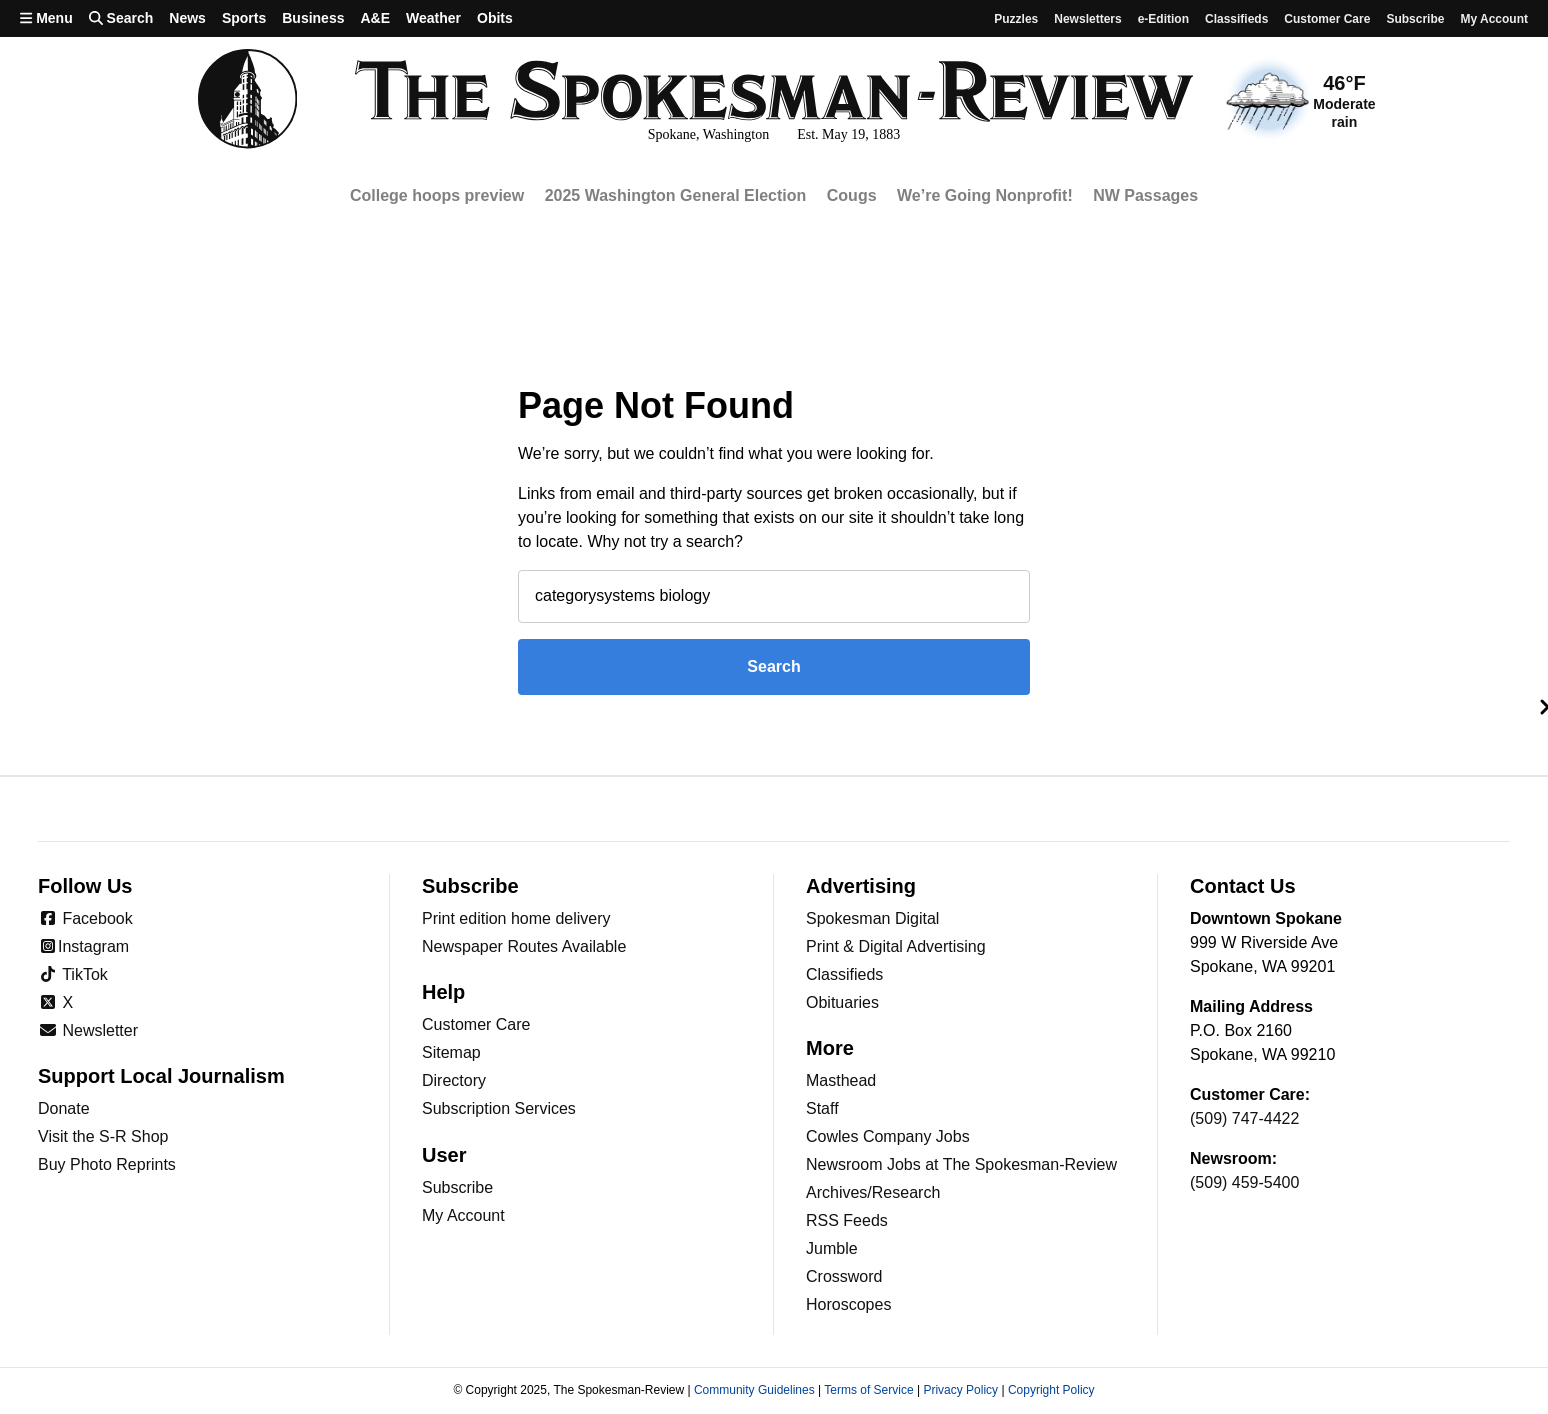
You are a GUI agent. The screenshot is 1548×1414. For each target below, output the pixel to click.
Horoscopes (848, 1304)
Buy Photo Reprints (107, 1164)
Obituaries (842, 1002)
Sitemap (451, 1052)
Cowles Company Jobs (888, 1136)
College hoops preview (437, 195)
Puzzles (1016, 19)
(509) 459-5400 (1244, 1182)
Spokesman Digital (872, 918)
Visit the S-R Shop (103, 1136)
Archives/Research (873, 1192)
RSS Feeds (847, 1220)
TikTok (73, 974)
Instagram (83, 946)
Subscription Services (499, 1108)
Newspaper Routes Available (524, 946)
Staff (822, 1108)
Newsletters (1087, 19)
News (187, 18)
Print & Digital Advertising (896, 946)
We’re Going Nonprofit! (985, 195)
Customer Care (1327, 19)
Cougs (852, 195)
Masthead (841, 1080)
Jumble (832, 1248)
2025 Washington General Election (676, 195)
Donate (64, 1108)
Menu (46, 18)
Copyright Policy (1051, 1390)
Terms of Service (868, 1390)
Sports (244, 18)
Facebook (85, 918)
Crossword (844, 1276)
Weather (433, 18)
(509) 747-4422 (1244, 1118)
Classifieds (1236, 19)
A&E (375, 18)
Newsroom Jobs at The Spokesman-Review (961, 1164)
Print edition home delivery (516, 918)
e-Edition (1163, 19)
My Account (463, 1215)
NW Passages (1145, 195)
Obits (495, 18)
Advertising (861, 886)
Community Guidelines (754, 1390)
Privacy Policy (960, 1390)
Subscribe (1415, 19)
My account (1494, 19)
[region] (774, 196)
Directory (454, 1080)
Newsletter (88, 1030)
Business (313, 18)
